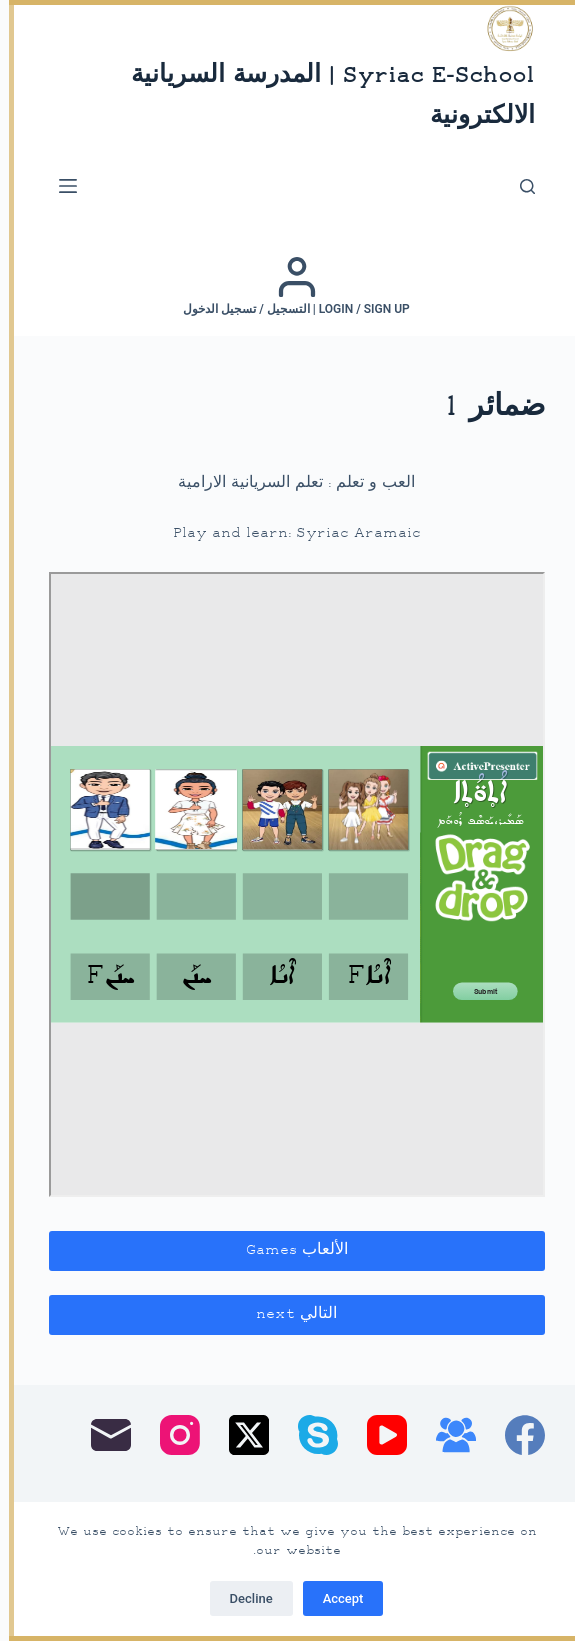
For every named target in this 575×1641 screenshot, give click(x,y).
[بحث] (518, 186)
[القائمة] (59, 186)
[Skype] (309, 1435)
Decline (242, 1598)
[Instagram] (171, 1435)
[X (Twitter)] (240, 1435)
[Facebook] (516, 1435)
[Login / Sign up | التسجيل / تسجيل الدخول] (287, 286)
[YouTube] (378, 1435)
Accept (334, 1598)
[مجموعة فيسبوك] (447, 1435)
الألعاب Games (288, 1250)
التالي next (287, 1314)
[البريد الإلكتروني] (102, 1435)
